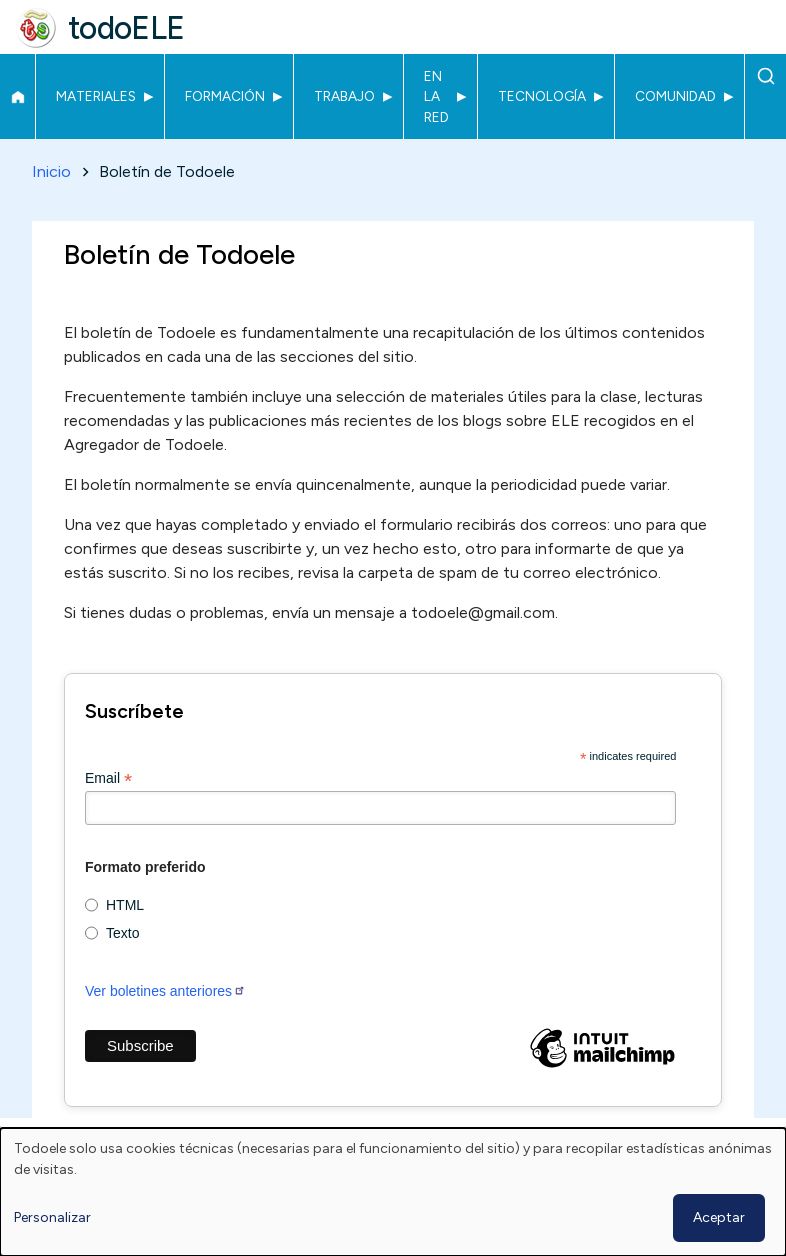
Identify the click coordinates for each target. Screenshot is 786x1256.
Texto (122, 933)
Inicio (17, 97)
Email (108, 778)
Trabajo (344, 96)
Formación (225, 96)
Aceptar (719, 1217)
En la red (436, 96)
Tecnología (542, 96)
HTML (125, 905)
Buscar (765, 76)
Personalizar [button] (52, 1217)
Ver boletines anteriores (165, 991)
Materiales (96, 96)
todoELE (126, 28)
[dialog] (393, 1192)
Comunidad (675, 96)
